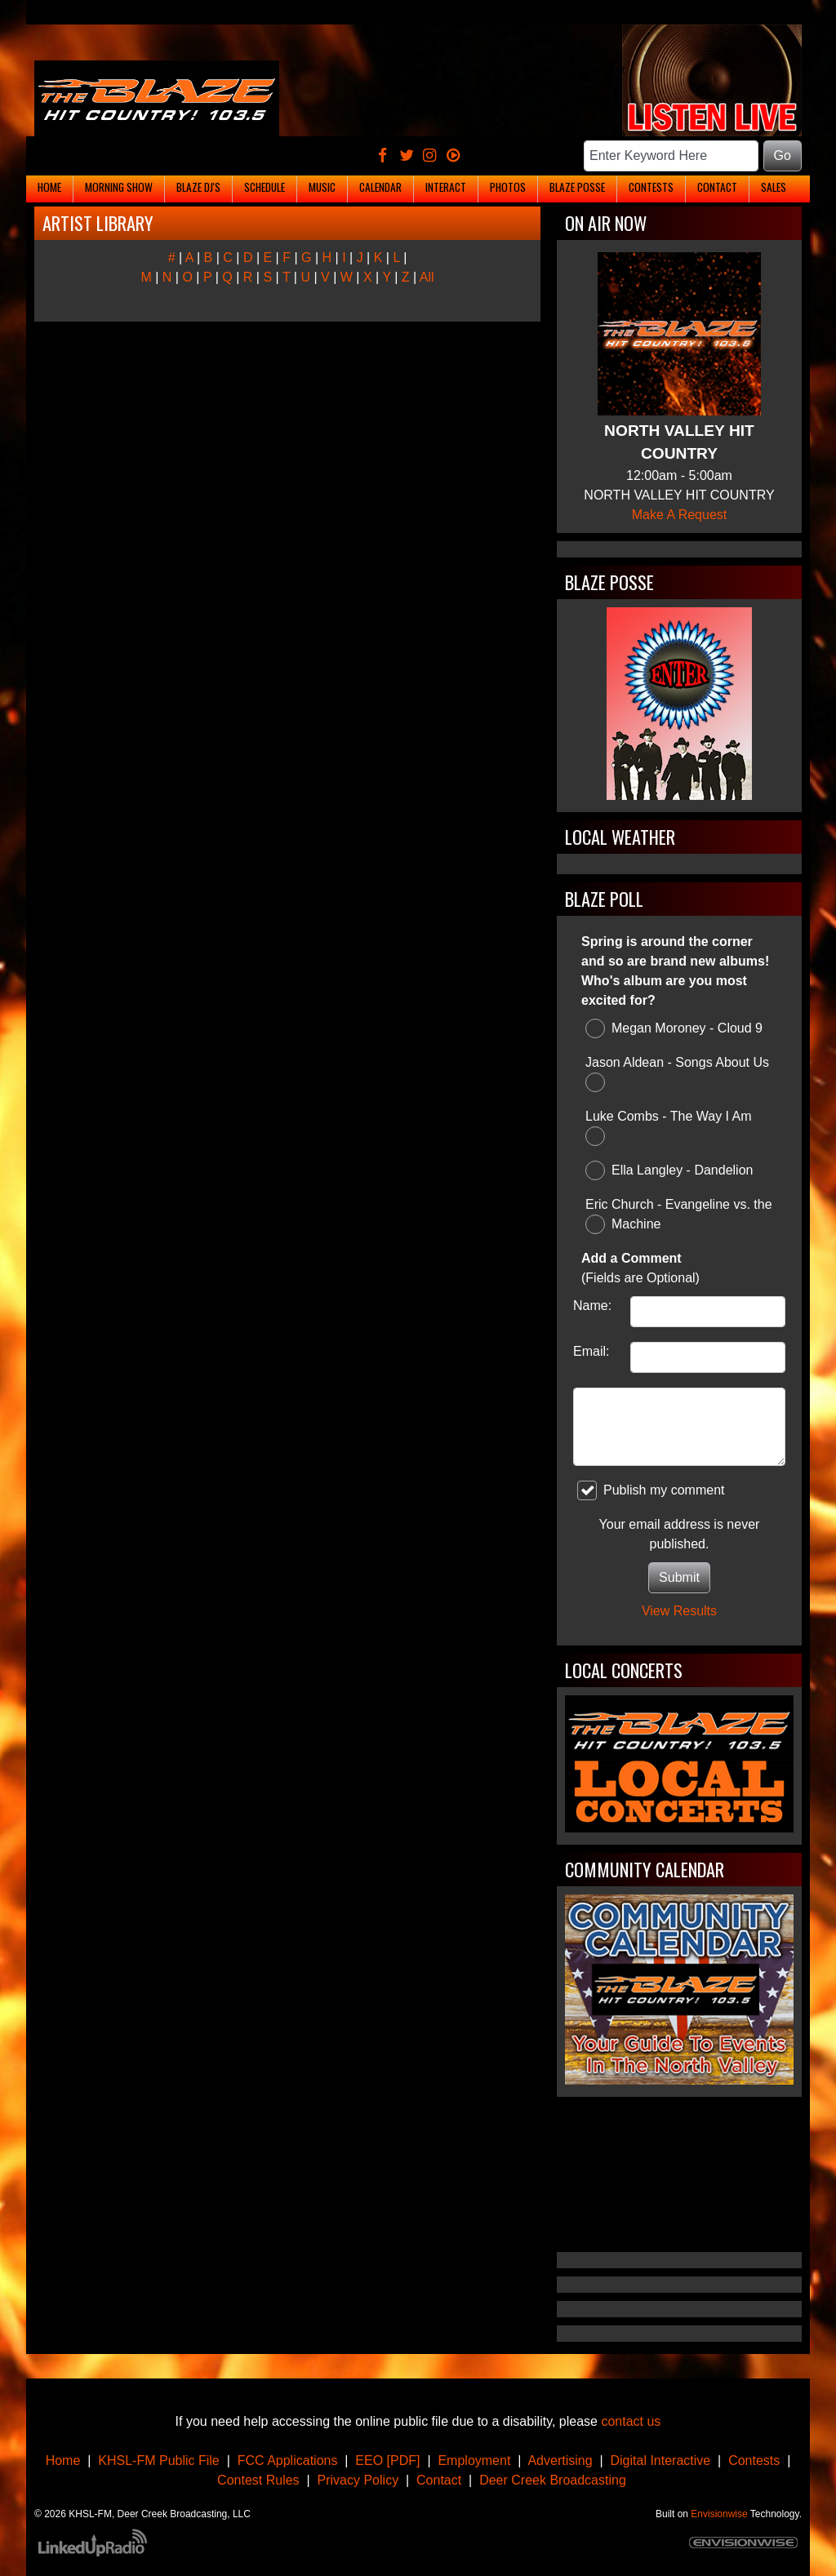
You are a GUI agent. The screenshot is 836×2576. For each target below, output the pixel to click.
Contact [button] (717, 187)
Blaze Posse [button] (577, 187)
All (427, 277)
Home (63, 2460)
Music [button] (322, 187)
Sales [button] (773, 187)
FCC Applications (288, 2460)
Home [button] (49, 187)
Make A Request (679, 515)
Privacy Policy (358, 2480)
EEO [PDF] (387, 2460)
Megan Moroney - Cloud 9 (674, 1028)
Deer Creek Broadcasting (552, 2480)
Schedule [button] (264, 187)
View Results (679, 1611)
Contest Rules (258, 2480)
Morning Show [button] (119, 187)
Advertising (559, 2460)
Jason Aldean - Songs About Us (677, 1073)
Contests (754, 2460)
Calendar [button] (380, 187)
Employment (474, 2460)
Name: (592, 1305)
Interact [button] (445, 187)
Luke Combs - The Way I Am (668, 1127)
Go (782, 155)
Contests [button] (651, 187)
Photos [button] (508, 187)
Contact (438, 2480)
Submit (679, 1577)
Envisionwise (719, 2514)
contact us (630, 2421)
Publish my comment (651, 1490)
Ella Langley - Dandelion (669, 1170)
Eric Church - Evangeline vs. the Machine (678, 1215)
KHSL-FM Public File (158, 2460)
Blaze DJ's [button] (198, 187)
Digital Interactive (661, 2460)
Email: (591, 1351)
